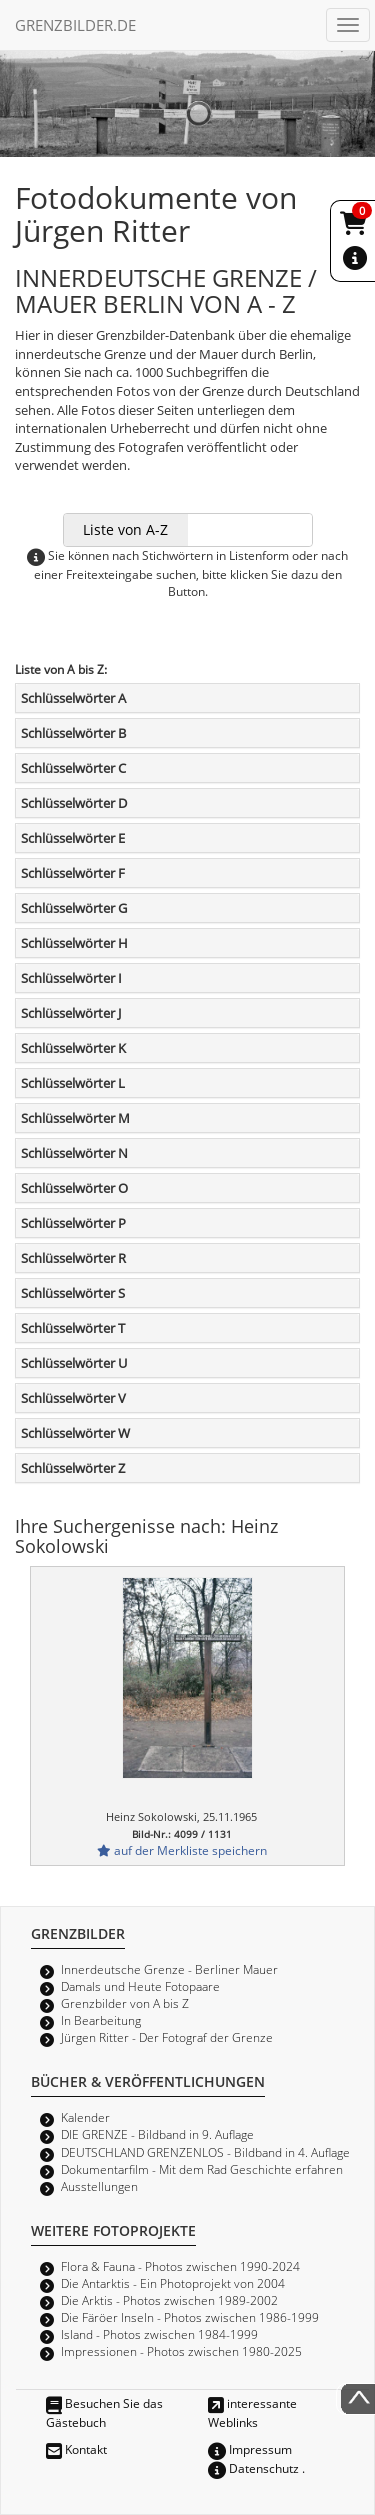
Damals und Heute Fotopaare (140, 1986)
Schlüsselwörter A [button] (73, 698)
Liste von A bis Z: (61, 669)
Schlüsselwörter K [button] (73, 1048)
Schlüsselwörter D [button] (74, 803)
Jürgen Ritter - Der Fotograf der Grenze (167, 2037)
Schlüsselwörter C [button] (73, 768)
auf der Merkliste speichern (182, 1850)
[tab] (187, 698)
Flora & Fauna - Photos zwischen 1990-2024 (180, 2266)
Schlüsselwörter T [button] (73, 1328)
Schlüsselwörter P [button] (73, 1223)
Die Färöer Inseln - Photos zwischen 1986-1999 (190, 2317)
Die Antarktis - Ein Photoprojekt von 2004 (173, 2283)
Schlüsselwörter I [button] (71, 978)
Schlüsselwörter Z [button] (73, 1468)
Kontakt (76, 2449)
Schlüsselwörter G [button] (74, 908)
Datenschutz (253, 2468)
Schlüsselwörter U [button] (74, 1363)
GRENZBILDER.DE (75, 25)
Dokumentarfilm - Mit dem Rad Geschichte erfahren (202, 2169)
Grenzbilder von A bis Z (125, 2003)
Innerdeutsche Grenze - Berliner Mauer (169, 1969)
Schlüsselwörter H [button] (74, 943)
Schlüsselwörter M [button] (75, 1118)
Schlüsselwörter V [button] (73, 1398)
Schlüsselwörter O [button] (74, 1188)
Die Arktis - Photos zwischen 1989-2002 (169, 2300)
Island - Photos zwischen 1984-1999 (159, 2334)
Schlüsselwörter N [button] (74, 1153)
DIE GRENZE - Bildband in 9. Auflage (157, 2134)
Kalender (85, 2117)
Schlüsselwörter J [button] (71, 1013)
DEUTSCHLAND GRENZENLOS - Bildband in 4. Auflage (205, 2152)
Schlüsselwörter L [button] (73, 1083)
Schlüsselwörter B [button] (73, 733)
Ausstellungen (99, 2186)
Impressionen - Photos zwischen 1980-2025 (181, 2351)
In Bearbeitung (101, 2020)
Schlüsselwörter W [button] (75, 1433)
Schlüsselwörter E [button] (73, 838)
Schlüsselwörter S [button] (73, 1293)
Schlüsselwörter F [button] (73, 873)
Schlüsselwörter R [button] (73, 1258)
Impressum (250, 2449)
